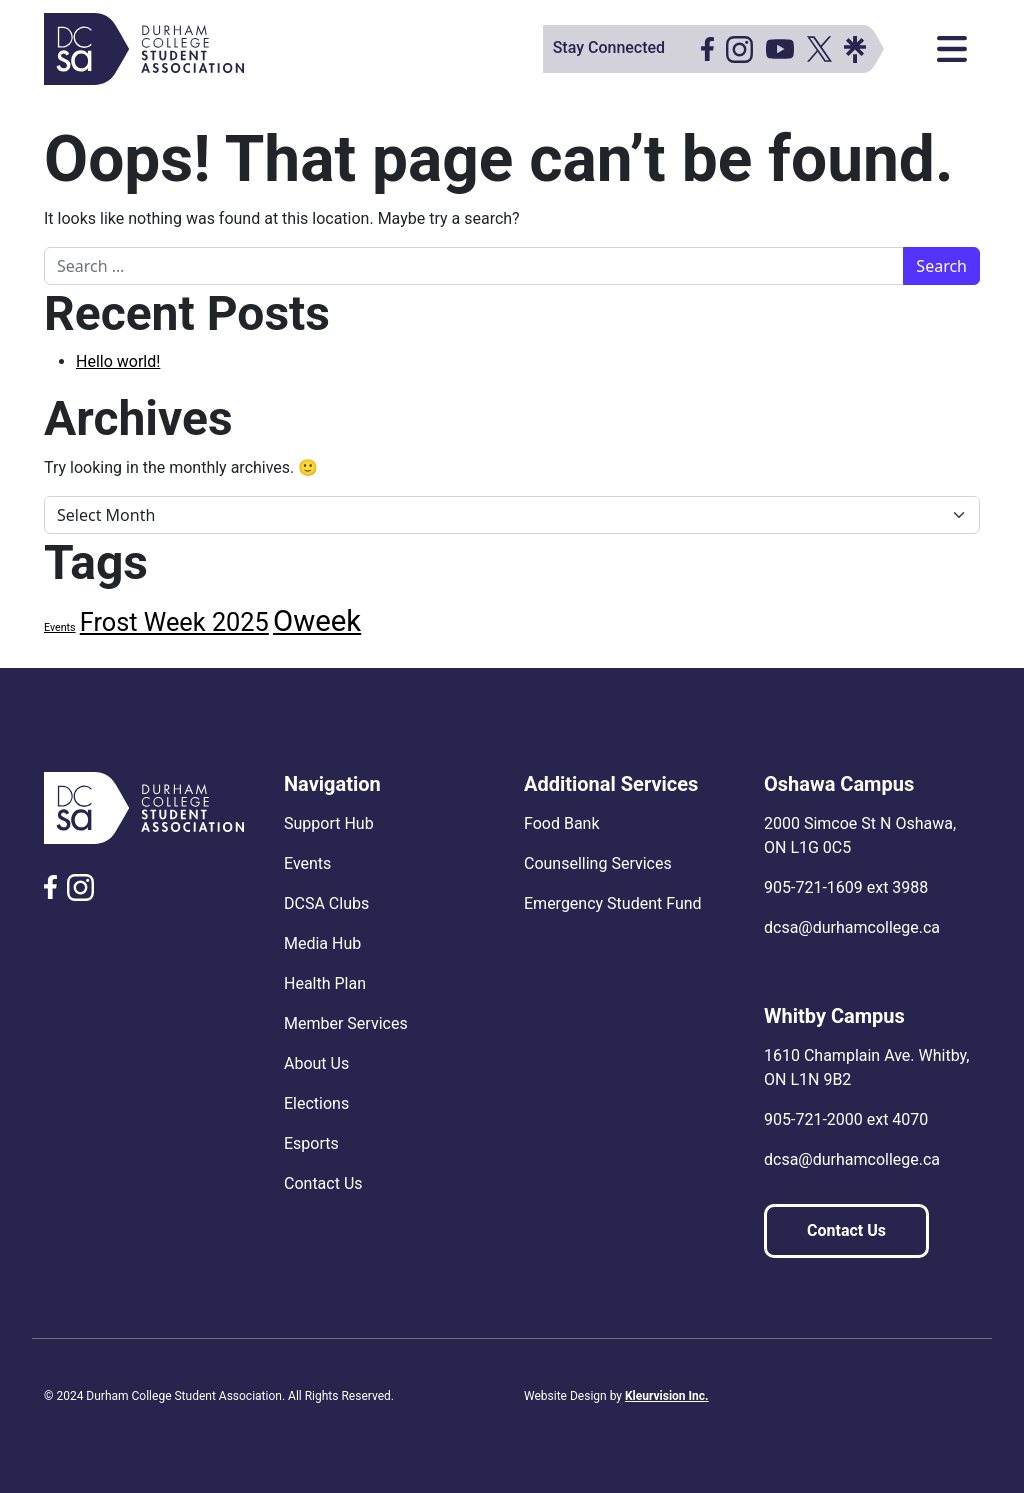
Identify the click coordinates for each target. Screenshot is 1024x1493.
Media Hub (322, 943)
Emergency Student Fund (613, 903)
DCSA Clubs (326, 903)
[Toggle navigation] (952, 49)
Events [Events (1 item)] (60, 627)
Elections (316, 1103)
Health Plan (325, 983)
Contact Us (323, 1183)
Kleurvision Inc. (667, 1396)
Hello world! (118, 361)
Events (307, 863)
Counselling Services (598, 863)
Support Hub (329, 823)
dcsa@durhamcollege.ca (852, 927)
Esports (311, 1143)
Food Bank (562, 823)
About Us (316, 1063)
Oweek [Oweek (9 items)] (317, 621)
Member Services (346, 1023)
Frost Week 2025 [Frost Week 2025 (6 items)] (174, 622)
